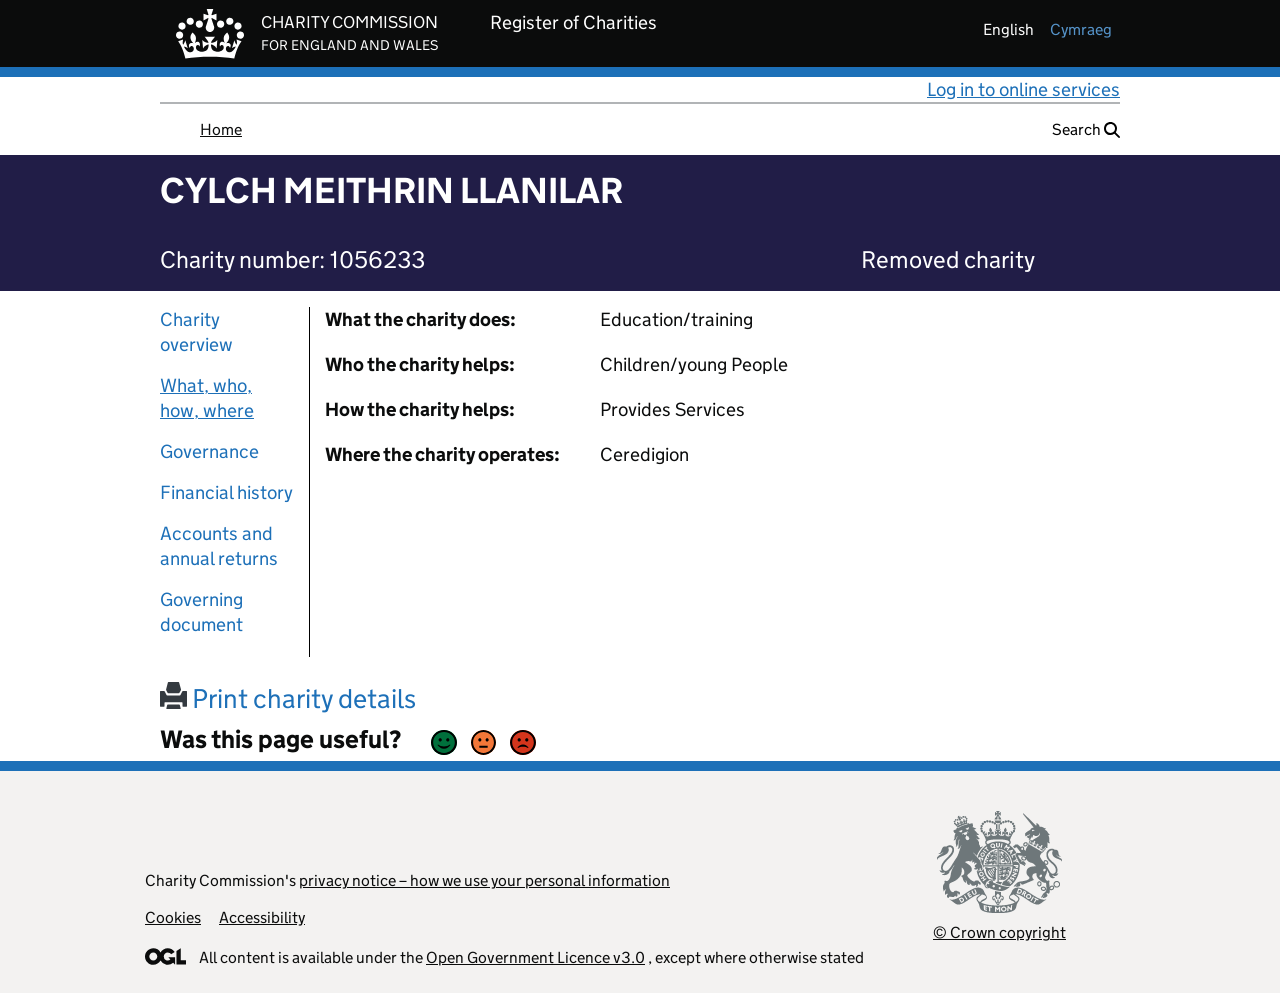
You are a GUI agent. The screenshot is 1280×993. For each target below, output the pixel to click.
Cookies (173, 917)
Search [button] (1086, 129)
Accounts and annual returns (219, 546)
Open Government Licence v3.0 (535, 957)
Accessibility (262, 917)
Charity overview (196, 332)
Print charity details (288, 698)
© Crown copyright (999, 932)
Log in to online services (1023, 89)
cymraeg (1081, 29)
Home (221, 129)
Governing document (201, 612)
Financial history (226, 492)
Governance (209, 451)
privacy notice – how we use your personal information (484, 880)
